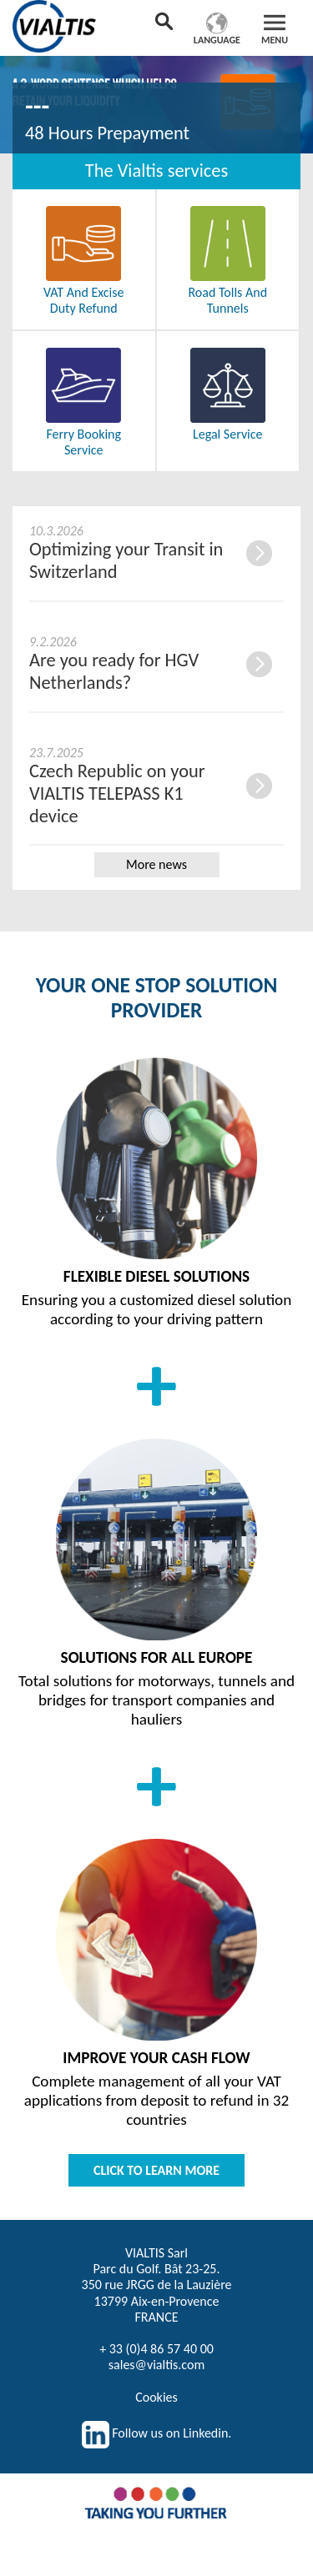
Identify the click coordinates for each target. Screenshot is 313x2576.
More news (156, 864)
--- (37, 106)
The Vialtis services (156, 170)
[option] (156, 101)
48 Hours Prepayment (107, 133)
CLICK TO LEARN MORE (156, 2170)
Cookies (156, 2397)
